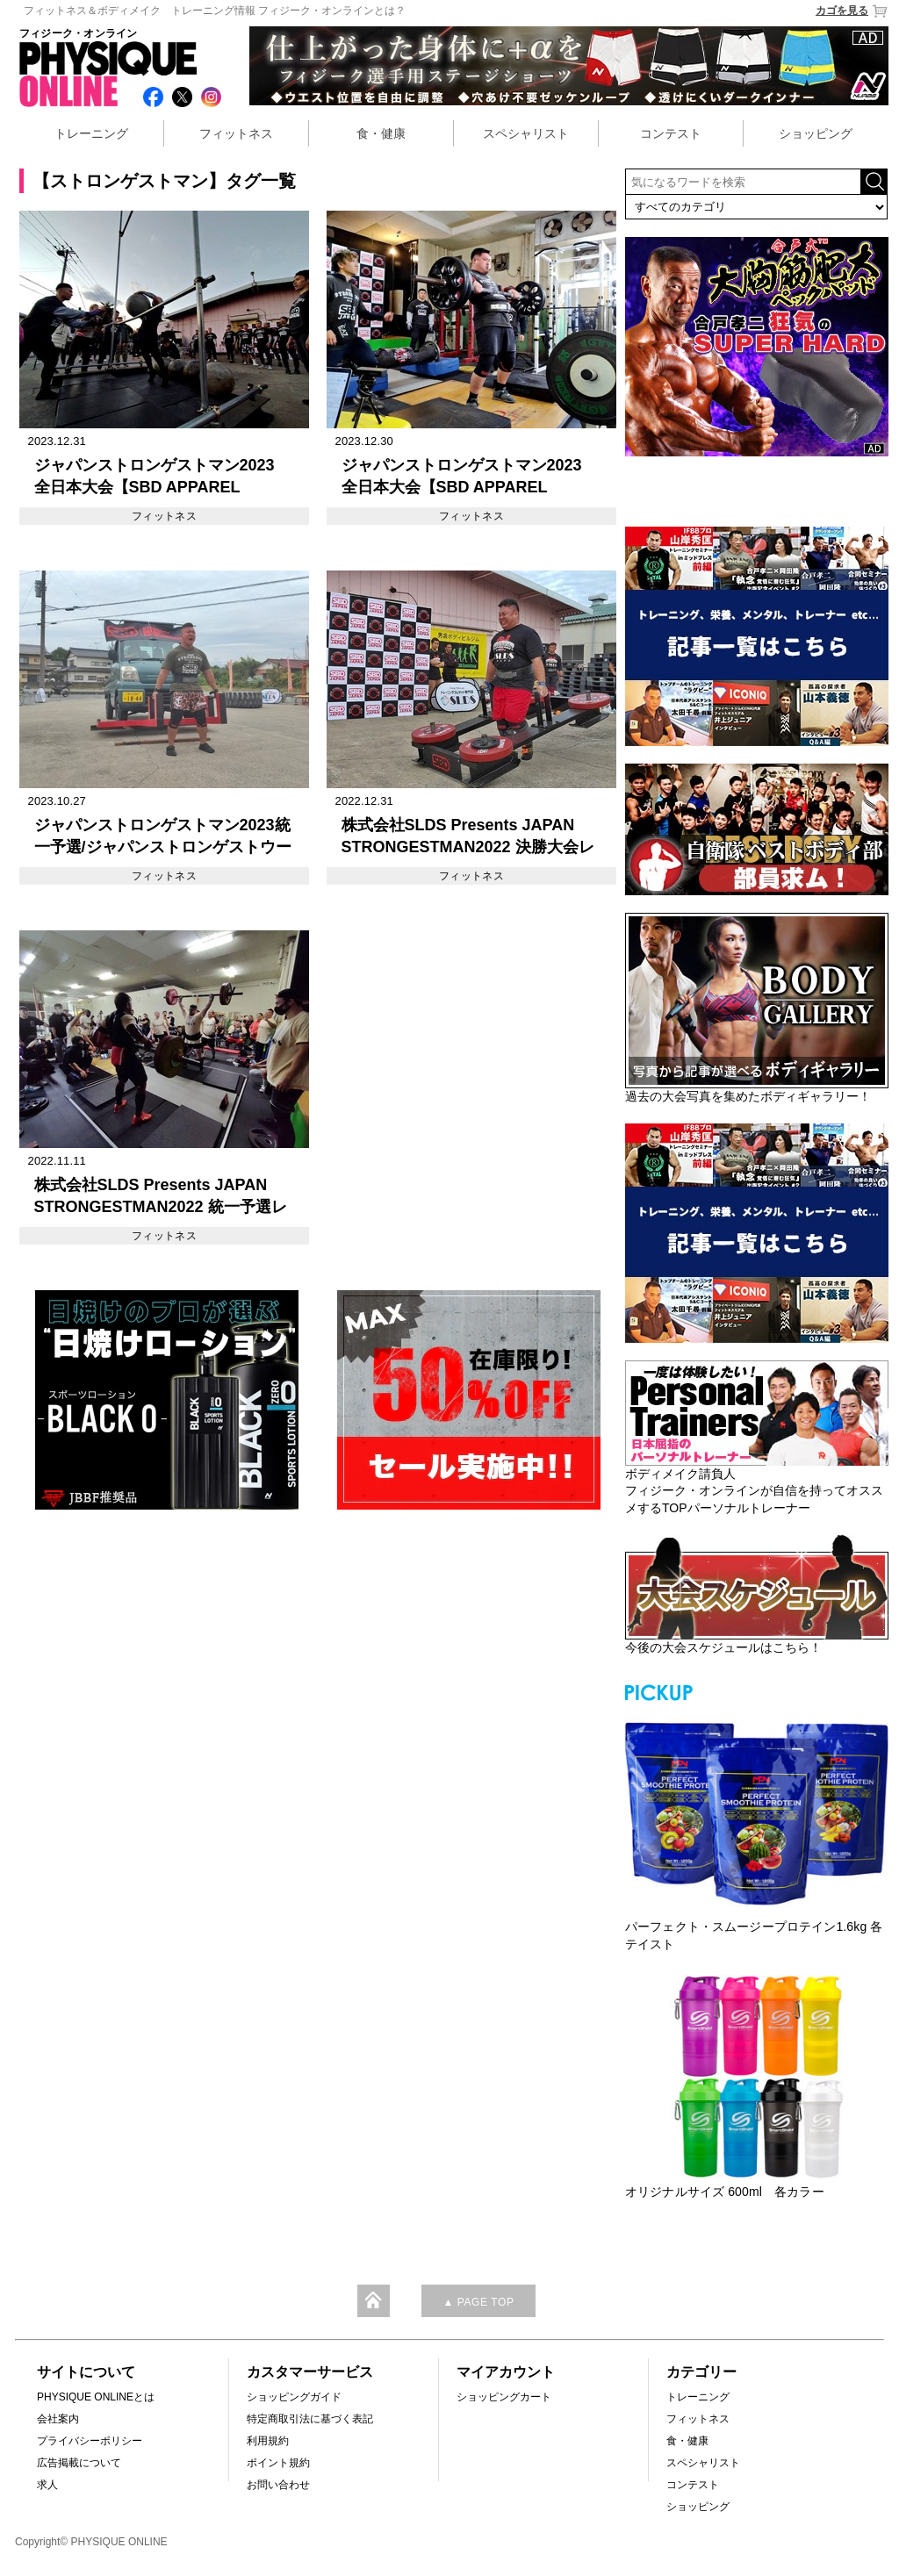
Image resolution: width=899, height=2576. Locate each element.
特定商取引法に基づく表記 (310, 2419)
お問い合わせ (278, 2485)
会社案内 (58, 2419)
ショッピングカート (504, 2397)
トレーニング (91, 133)
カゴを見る (852, 11)
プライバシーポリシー (89, 2441)
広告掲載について (79, 2463)
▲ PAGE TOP (478, 2302)
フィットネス (236, 133)
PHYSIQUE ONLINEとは (96, 2397)
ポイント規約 (278, 2463)
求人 (47, 2485)
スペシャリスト (526, 133)
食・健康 (381, 133)
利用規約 (268, 2441)
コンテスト (670, 133)
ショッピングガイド (294, 2397)
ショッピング (815, 133)
